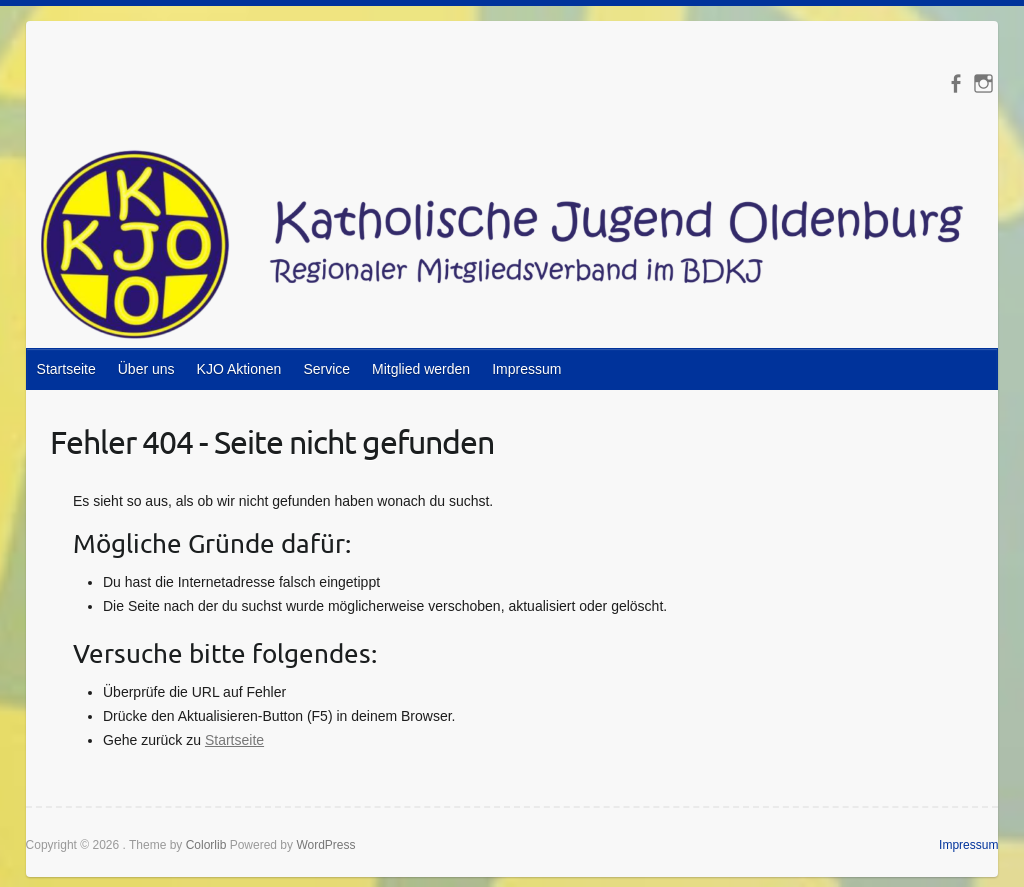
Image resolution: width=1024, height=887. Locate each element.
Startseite (66, 369)
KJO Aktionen (239, 369)
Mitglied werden (421, 369)
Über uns (146, 369)
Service (326, 369)
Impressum (526, 369)
